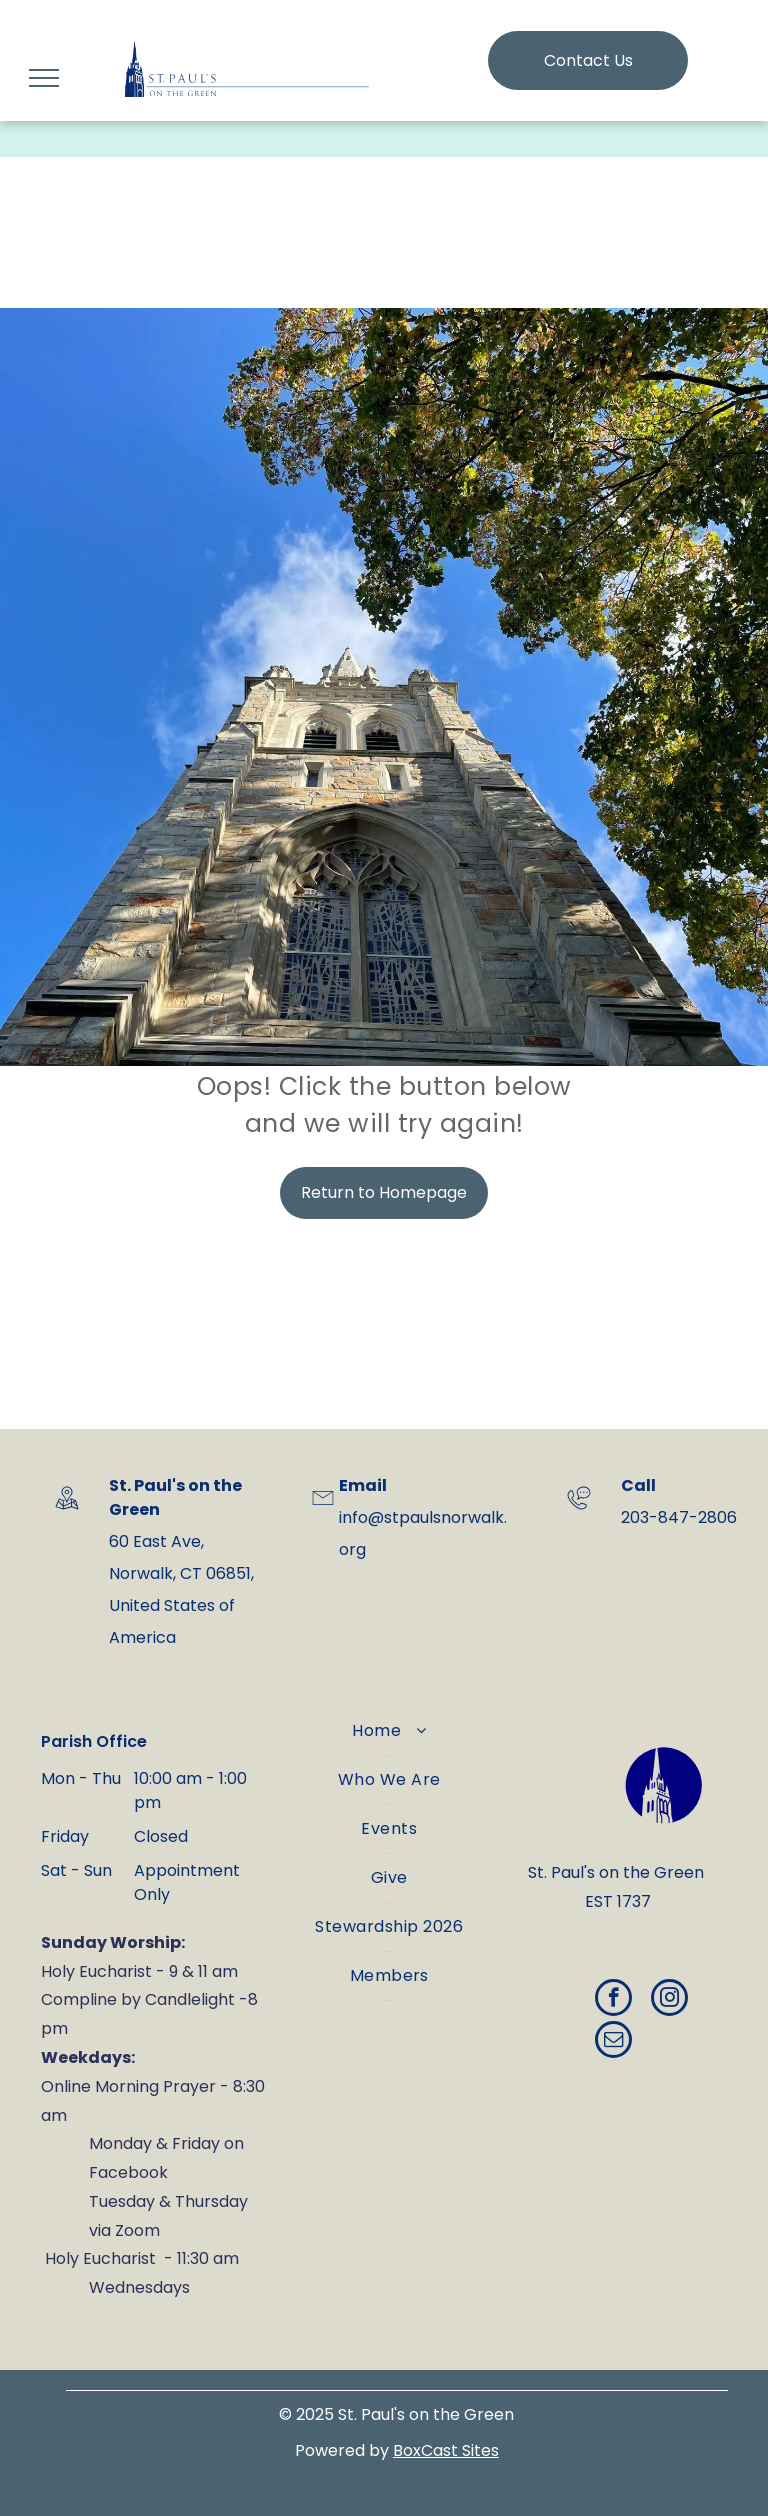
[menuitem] (389, 1731)
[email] (613, 2042)
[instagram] (669, 2000)
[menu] (44, 78)
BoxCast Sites (446, 2450)
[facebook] (613, 2000)
